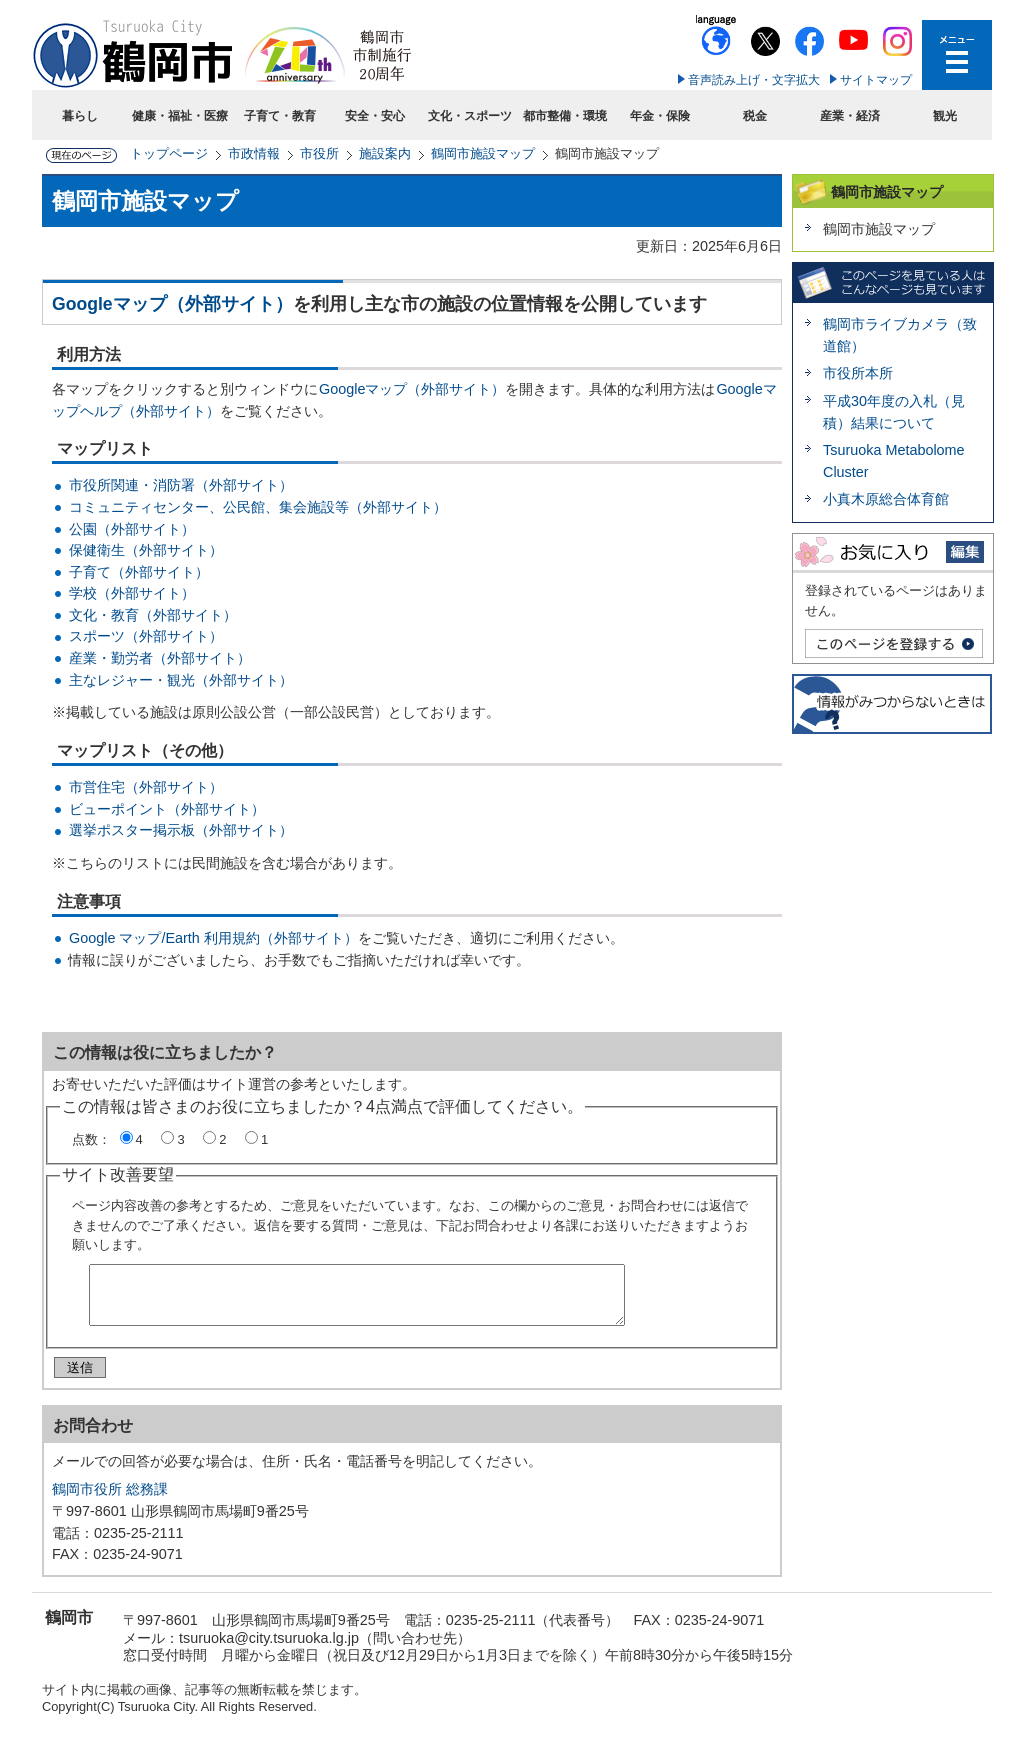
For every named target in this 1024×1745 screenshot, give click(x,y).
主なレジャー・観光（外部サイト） (181, 680)
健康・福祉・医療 (180, 116)
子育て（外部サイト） (139, 572)
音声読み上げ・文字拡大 (754, 80)
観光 (945, 116)
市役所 (319, 153)
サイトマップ (876, 80)
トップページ (169, 153)
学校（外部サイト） (132, 593)
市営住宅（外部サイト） (146, 787)
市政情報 (254, 153)
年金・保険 (660, 116)
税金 (755, 116)
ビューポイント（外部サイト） (167, 809)
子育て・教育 (280, 116)
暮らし (80, 116)
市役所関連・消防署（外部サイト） (181, 485)
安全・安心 (375, 116)
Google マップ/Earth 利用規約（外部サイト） (213, 938)
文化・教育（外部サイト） (153, 615)
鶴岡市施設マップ (483, 153)
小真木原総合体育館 (886, 499)
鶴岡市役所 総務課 (110, 1497)
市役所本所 (858, 373)
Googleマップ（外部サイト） (172, 304)
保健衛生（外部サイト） (146, 550)
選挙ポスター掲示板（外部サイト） (181, 830)
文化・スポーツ (470, 116)
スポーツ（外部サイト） (146, 636)
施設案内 (385, 153)
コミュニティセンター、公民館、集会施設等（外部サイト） (258, 507)
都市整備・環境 (565, 116)
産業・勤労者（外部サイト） (160, 658)
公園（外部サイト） (132, 529)
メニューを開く (957, 55)
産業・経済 (850, 116)
